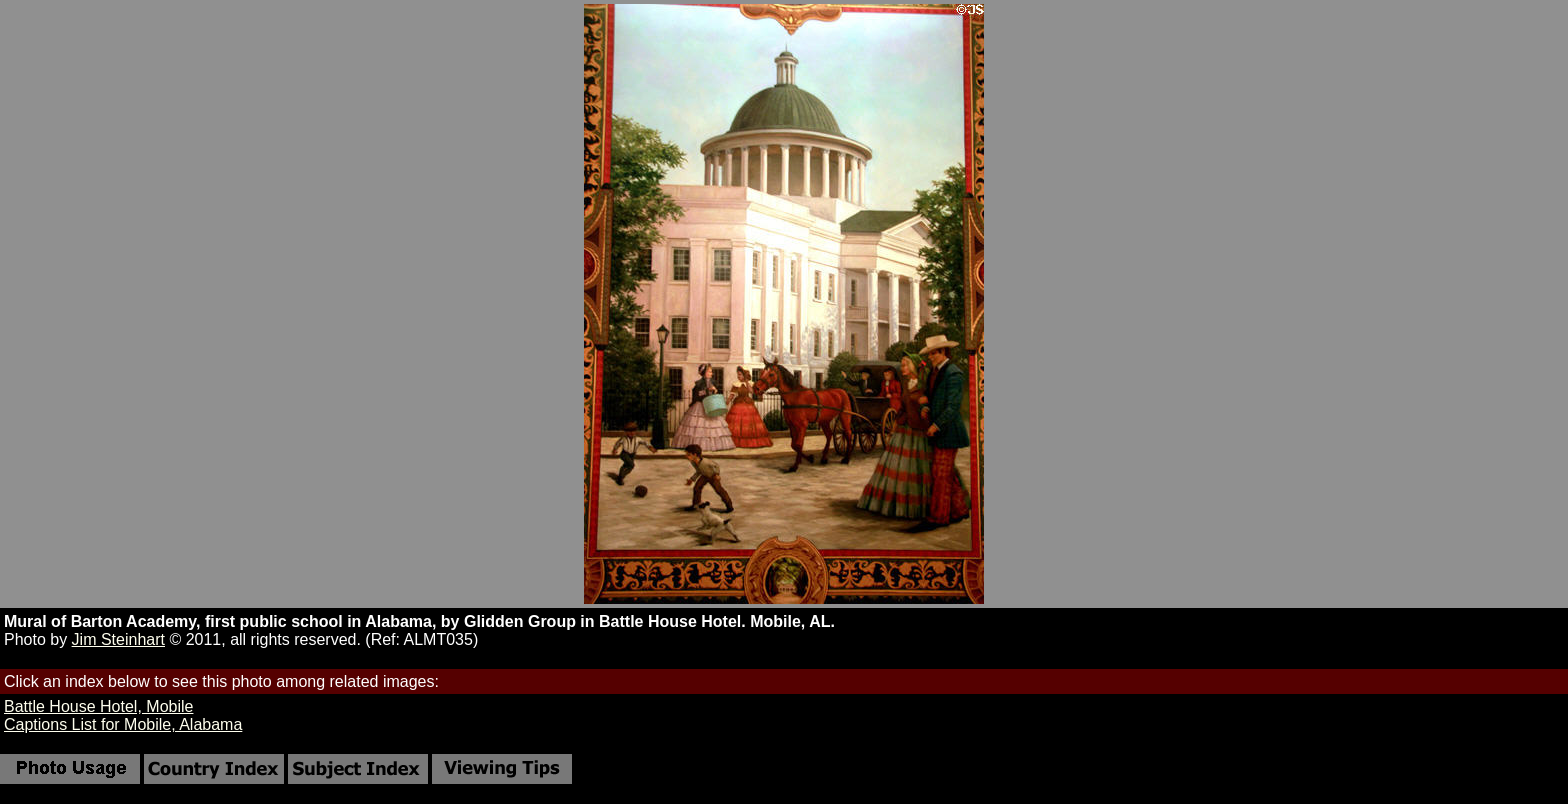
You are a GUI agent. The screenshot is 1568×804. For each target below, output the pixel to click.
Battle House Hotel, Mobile (98, 706)
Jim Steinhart (118, 639)
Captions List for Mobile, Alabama (123, 724)
